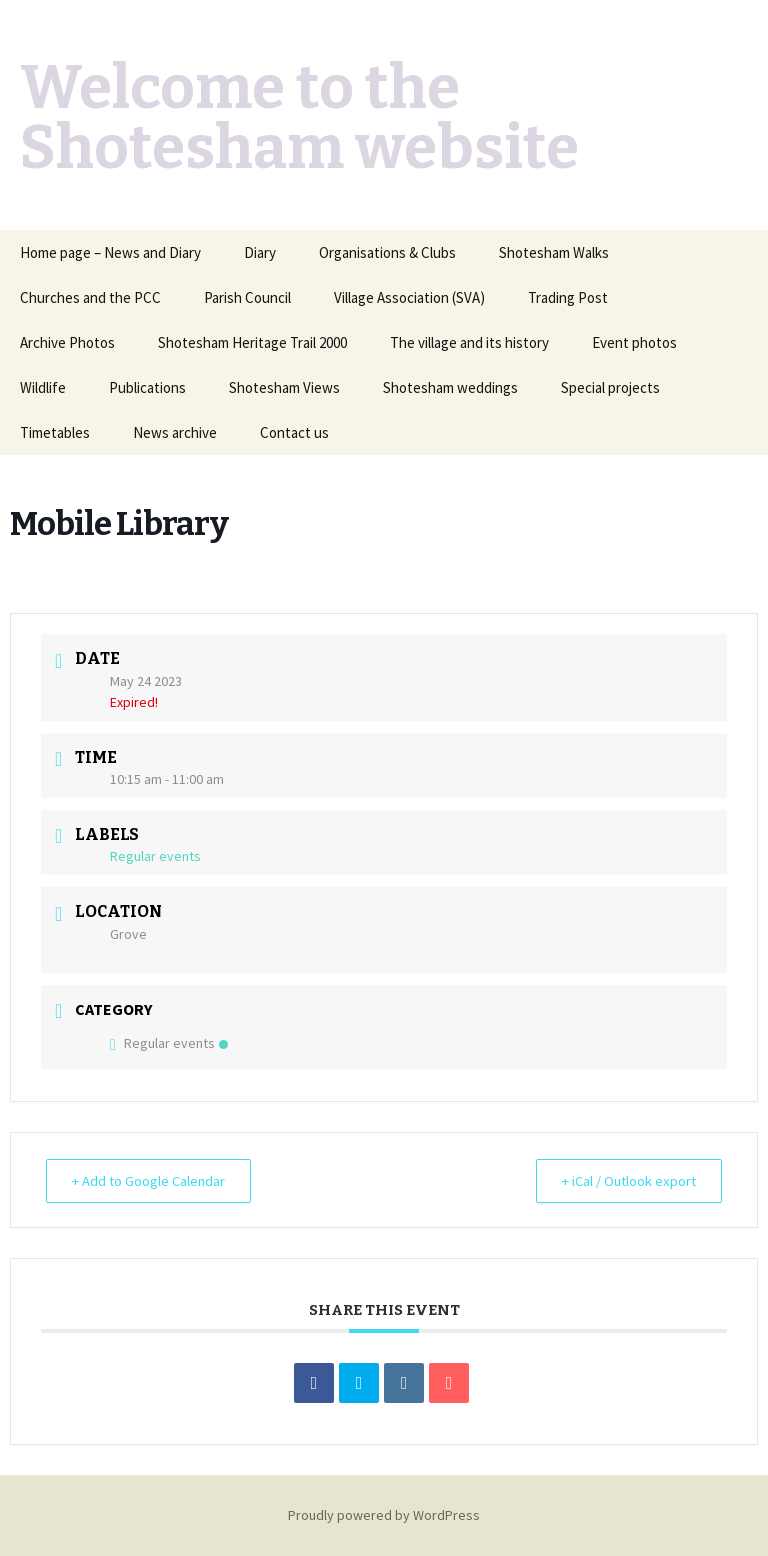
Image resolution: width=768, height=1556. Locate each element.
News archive (175, 432)
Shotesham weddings (450, 387)
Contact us (294, 432)
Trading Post (568, 297)
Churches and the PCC (90, 297)
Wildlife (43, 387)
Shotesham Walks (554, 252)
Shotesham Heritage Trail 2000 (252, 342)
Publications (147, 387)
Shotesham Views (284, 387)
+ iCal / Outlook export (623, 1180)
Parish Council (247, 297)
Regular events (169, 1043)
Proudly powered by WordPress (384, 1515)
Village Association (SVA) (409, 297)
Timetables (55, 432)
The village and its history (469, 342)
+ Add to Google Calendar (153, 1180)
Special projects (610, 387)
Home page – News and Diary (110, 252)
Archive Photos (67, 342)
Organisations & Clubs (387, 252)
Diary (260, 252)
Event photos (634, 342)
